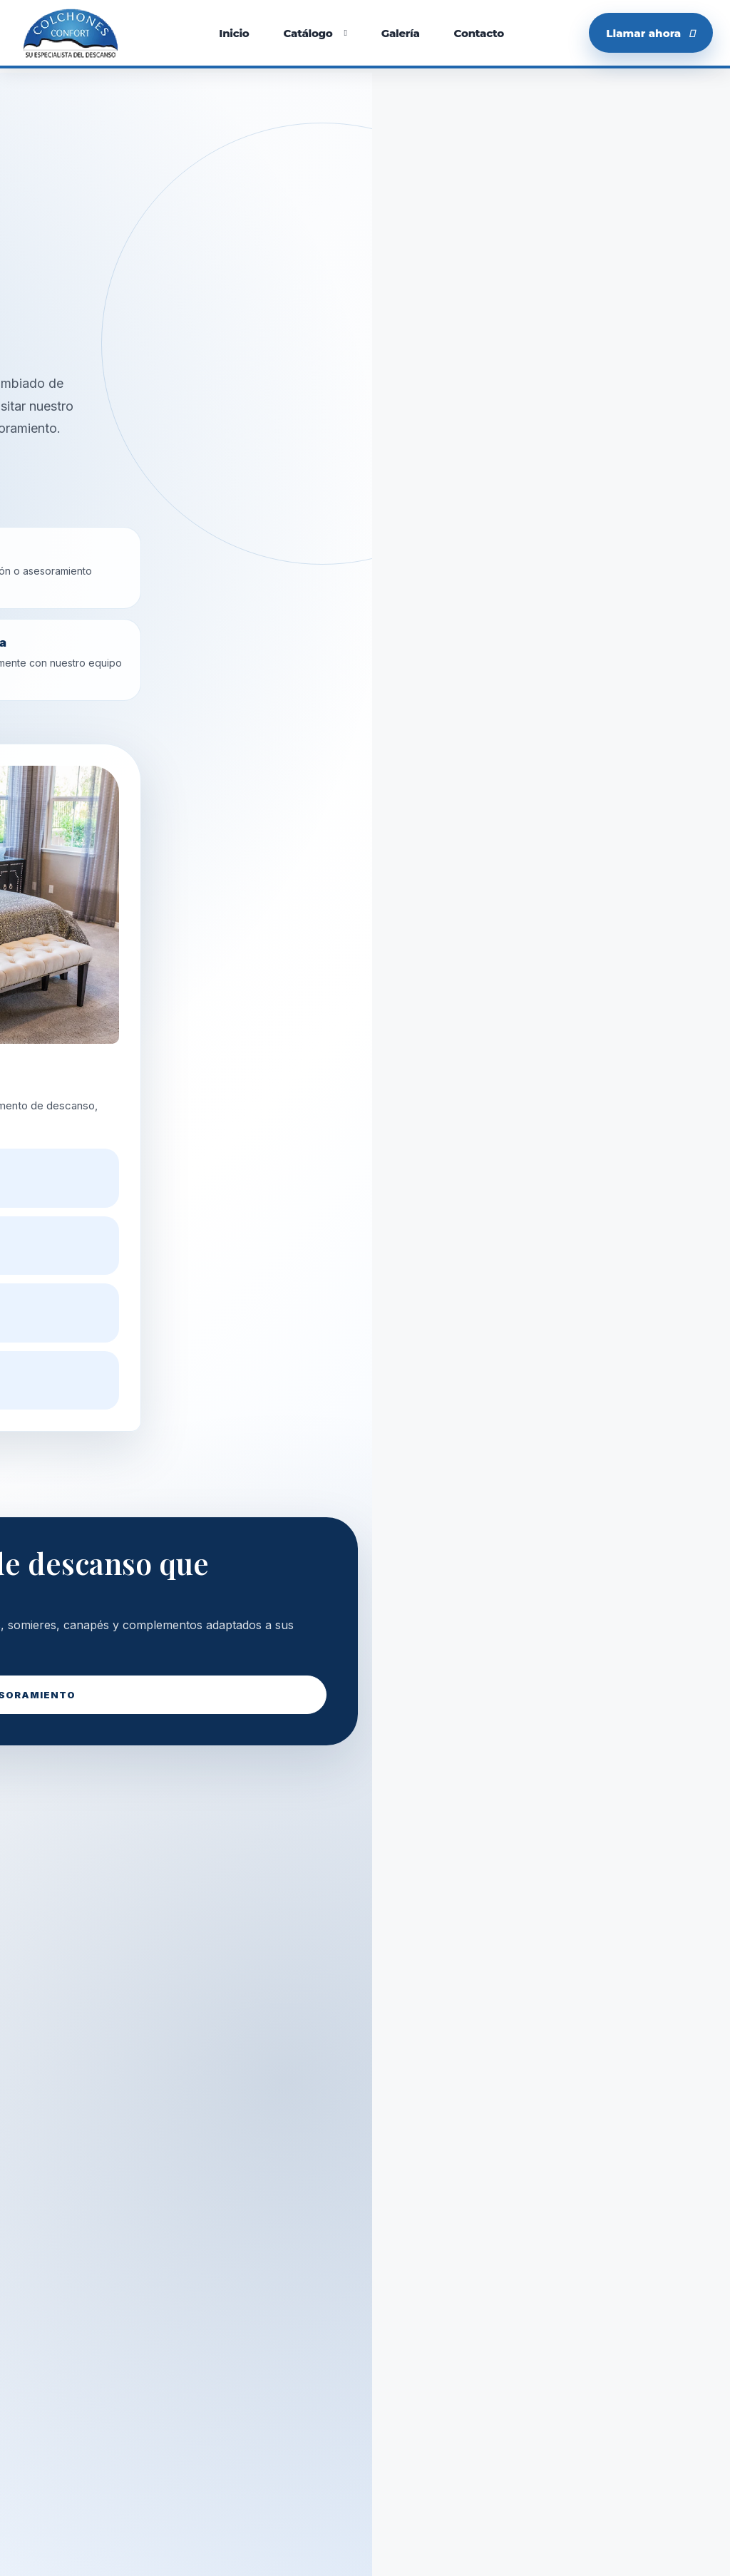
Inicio (234, 33)
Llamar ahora (651, 33)
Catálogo (307, 33)
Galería (400, 33)
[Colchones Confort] (70, 33)
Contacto (479, 33)
